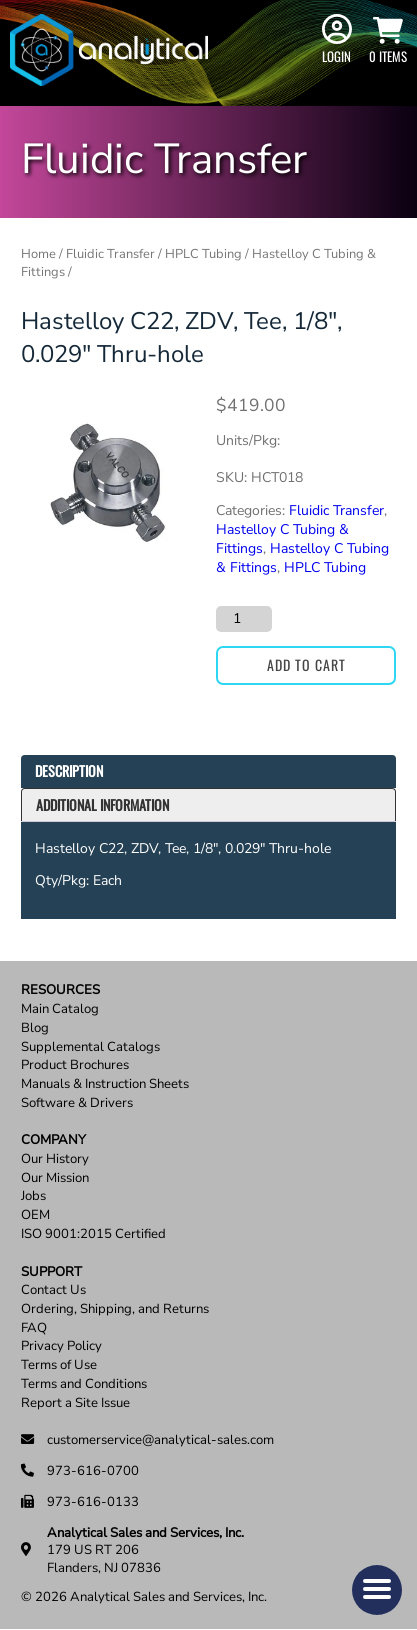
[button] (377, 1590)
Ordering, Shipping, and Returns (115, 1309)
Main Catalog (60, 1009)
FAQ (34, 1328)
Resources (60, 990)
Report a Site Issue (75, 1403)
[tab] (208, 771)
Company (53, 1140)
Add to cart (306, 664)
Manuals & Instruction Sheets (105, 1084)
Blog (35, 1028)
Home (38, 254)
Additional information (102, 804)
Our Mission (55, 1178)
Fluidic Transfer (110, 254)
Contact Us (53, 1290)
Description (69, 770)
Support (51, 1272)
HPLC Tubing (203, 254)
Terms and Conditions (84, 1384)
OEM (35, 1215)
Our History (55, 1159)
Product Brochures (75, 1065)
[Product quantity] (244, 619)
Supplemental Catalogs (90, 1047)
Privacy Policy (61, 1346)
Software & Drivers (77, 1103)
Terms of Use (59, 1365)
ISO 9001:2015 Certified (93, 1234)
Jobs (33, 1196)
